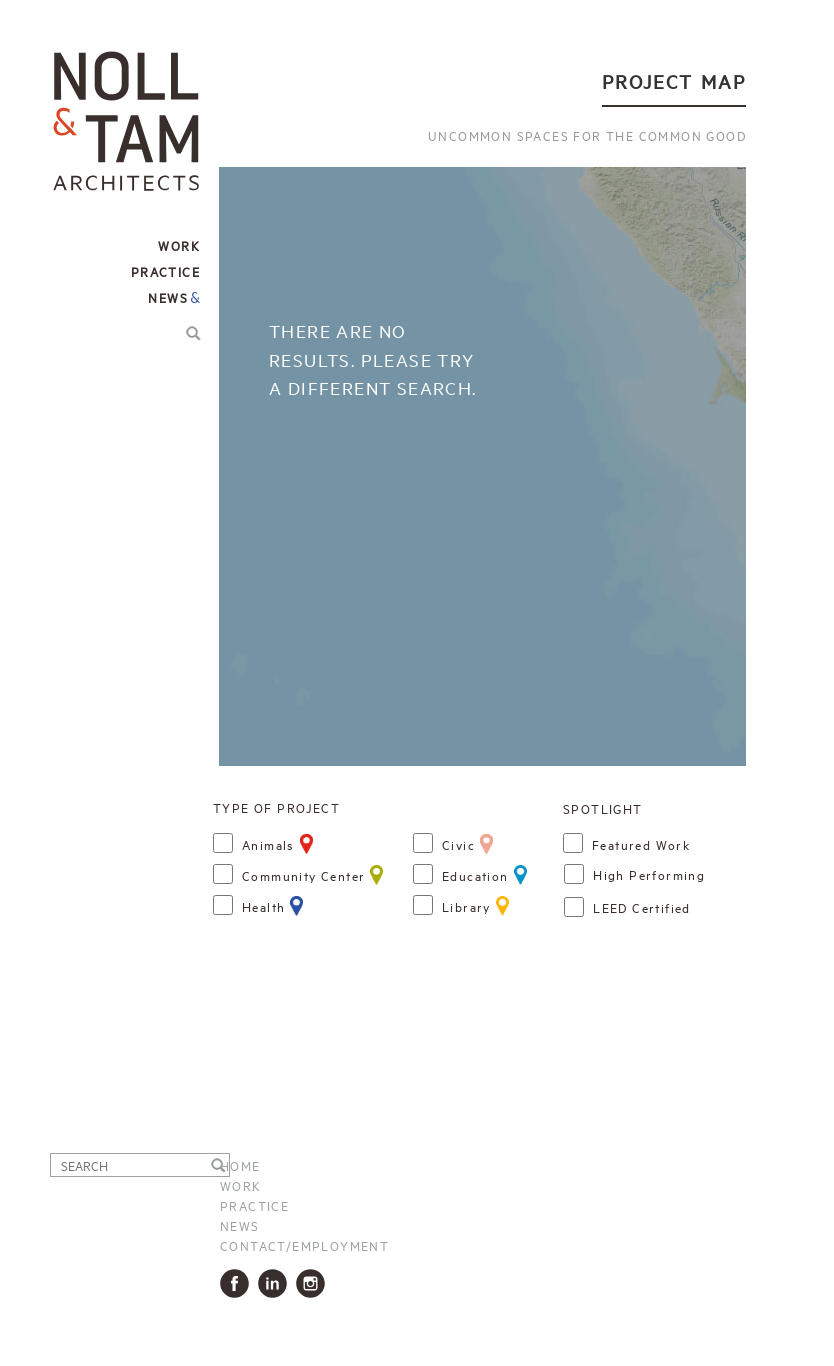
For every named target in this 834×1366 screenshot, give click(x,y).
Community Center (303, 875)
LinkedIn (276, 1283)
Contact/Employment (304, 1245)
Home (240, 1165)
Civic (458, 844)
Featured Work (641, 844)
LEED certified (642, 907)
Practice (254, 1205)
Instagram (314, 1283)
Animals (268, 844)
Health (263, 906)
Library (466, 906)
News (168, 297)
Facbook (238, 1283)
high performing (649, 874)
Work (241, 1185)
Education (475, 875)
